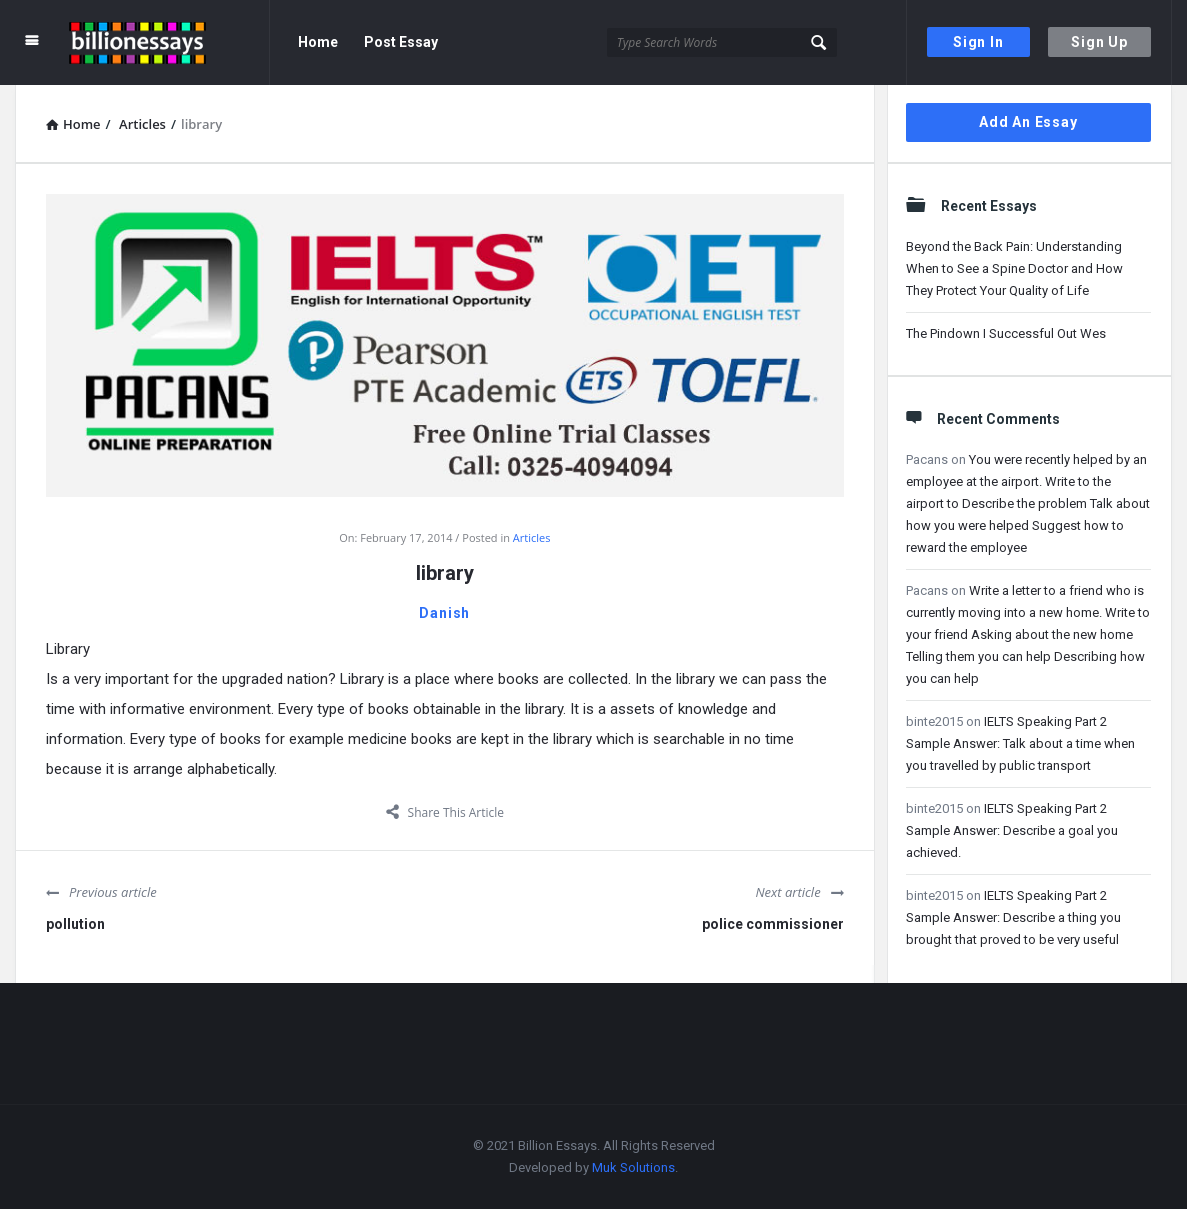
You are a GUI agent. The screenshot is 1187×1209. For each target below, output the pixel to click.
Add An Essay (1028, 122)
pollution (75, 924)
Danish (444, 613)
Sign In (978, 42)
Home (318, 42)
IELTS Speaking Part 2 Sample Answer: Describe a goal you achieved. (1012, 830)
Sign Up (1099, 42)
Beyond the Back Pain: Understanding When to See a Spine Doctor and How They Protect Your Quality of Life (1014, 268)
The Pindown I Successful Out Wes (1006, 333)
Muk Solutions (633, 1167)
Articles (532, 537)
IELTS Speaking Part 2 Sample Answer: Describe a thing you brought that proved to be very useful (1013, 917)
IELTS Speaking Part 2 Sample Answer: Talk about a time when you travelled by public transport (1020, 743)
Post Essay (401, 42)
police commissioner (773, 924)
